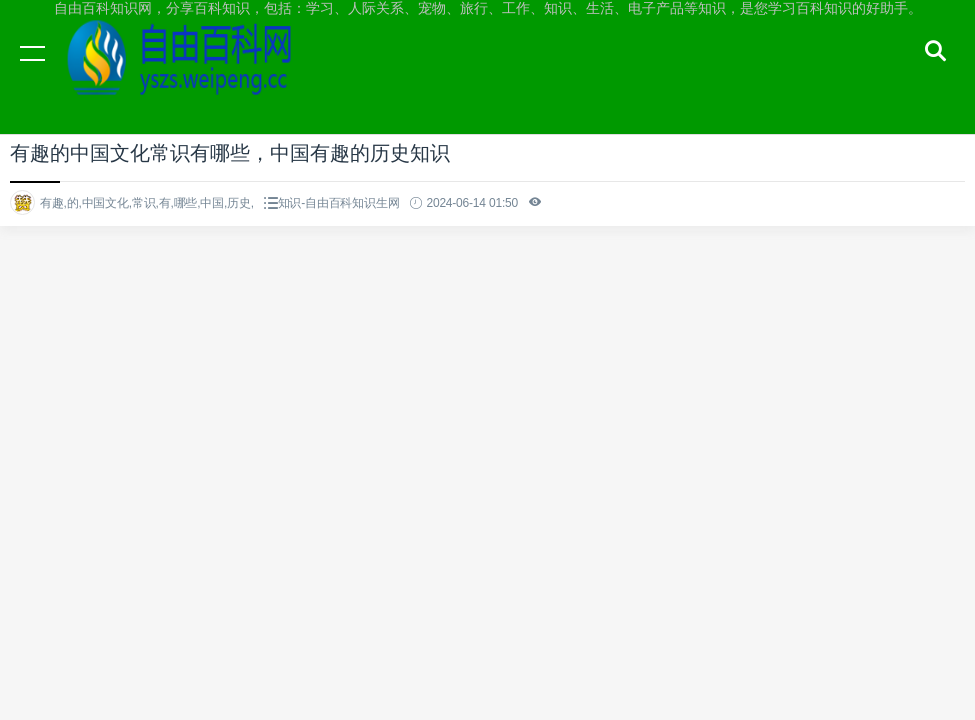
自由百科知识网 (190, 72)
